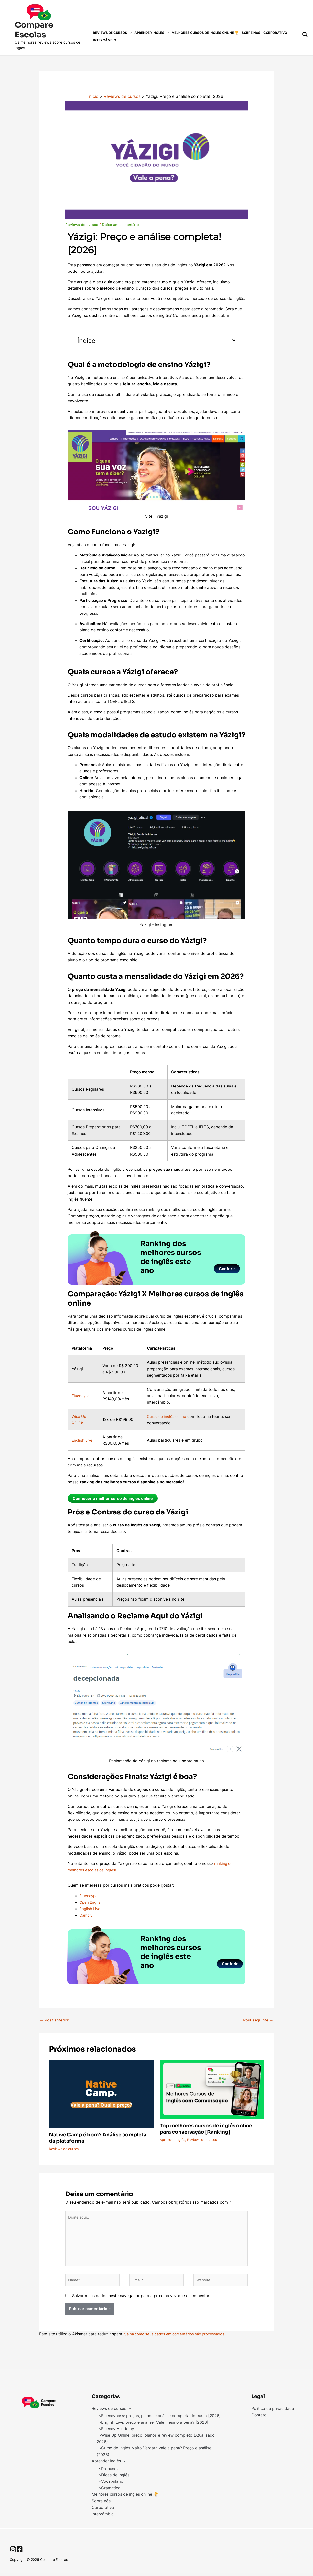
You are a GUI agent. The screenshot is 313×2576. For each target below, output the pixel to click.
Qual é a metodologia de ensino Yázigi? (139, 364)
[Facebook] (25, 2552)
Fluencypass (90, 1895)
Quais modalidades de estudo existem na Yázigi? (156, 735)
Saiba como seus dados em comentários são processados (178, 2337)
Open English (91, 1901)
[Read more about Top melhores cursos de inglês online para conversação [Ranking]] (212, 2088)
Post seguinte (258, 2019)
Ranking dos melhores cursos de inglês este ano (170, 1257)
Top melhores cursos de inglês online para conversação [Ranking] (206, 2128)
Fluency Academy (115, 2432)
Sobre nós (251, 33)
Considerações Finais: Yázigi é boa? (132, 1776)
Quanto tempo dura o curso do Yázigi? (137, 940)
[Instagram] (13, 2552)
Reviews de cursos (112, 32)
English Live (90, 1908)
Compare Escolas (34, 30)
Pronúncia (108, 2472)
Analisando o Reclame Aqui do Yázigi (135, 1615)
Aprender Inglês (151, 32)
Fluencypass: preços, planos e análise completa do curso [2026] (159, 2419)
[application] (129, 32)
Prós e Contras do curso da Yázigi (128, 1512)
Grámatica (109, 2491)
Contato (259, 2418)
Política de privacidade (272, 2412)
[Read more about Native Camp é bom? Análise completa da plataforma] (101, 2092)
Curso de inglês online (168, 1416)
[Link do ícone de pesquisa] (305, 35)
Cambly (86, 1914)
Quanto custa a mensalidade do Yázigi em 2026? (156, 976)
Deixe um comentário (123, 224)
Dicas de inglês (113, 2478)
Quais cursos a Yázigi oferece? (123, 671)
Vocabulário (110, 2484)
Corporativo (275, 33)
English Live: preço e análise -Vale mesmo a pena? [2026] (153, 2425)
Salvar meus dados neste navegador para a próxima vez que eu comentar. (141, 2299)
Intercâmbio (104, 40)
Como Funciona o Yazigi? (113, 531)
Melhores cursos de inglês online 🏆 (205, 33)
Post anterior (54, 2019)
